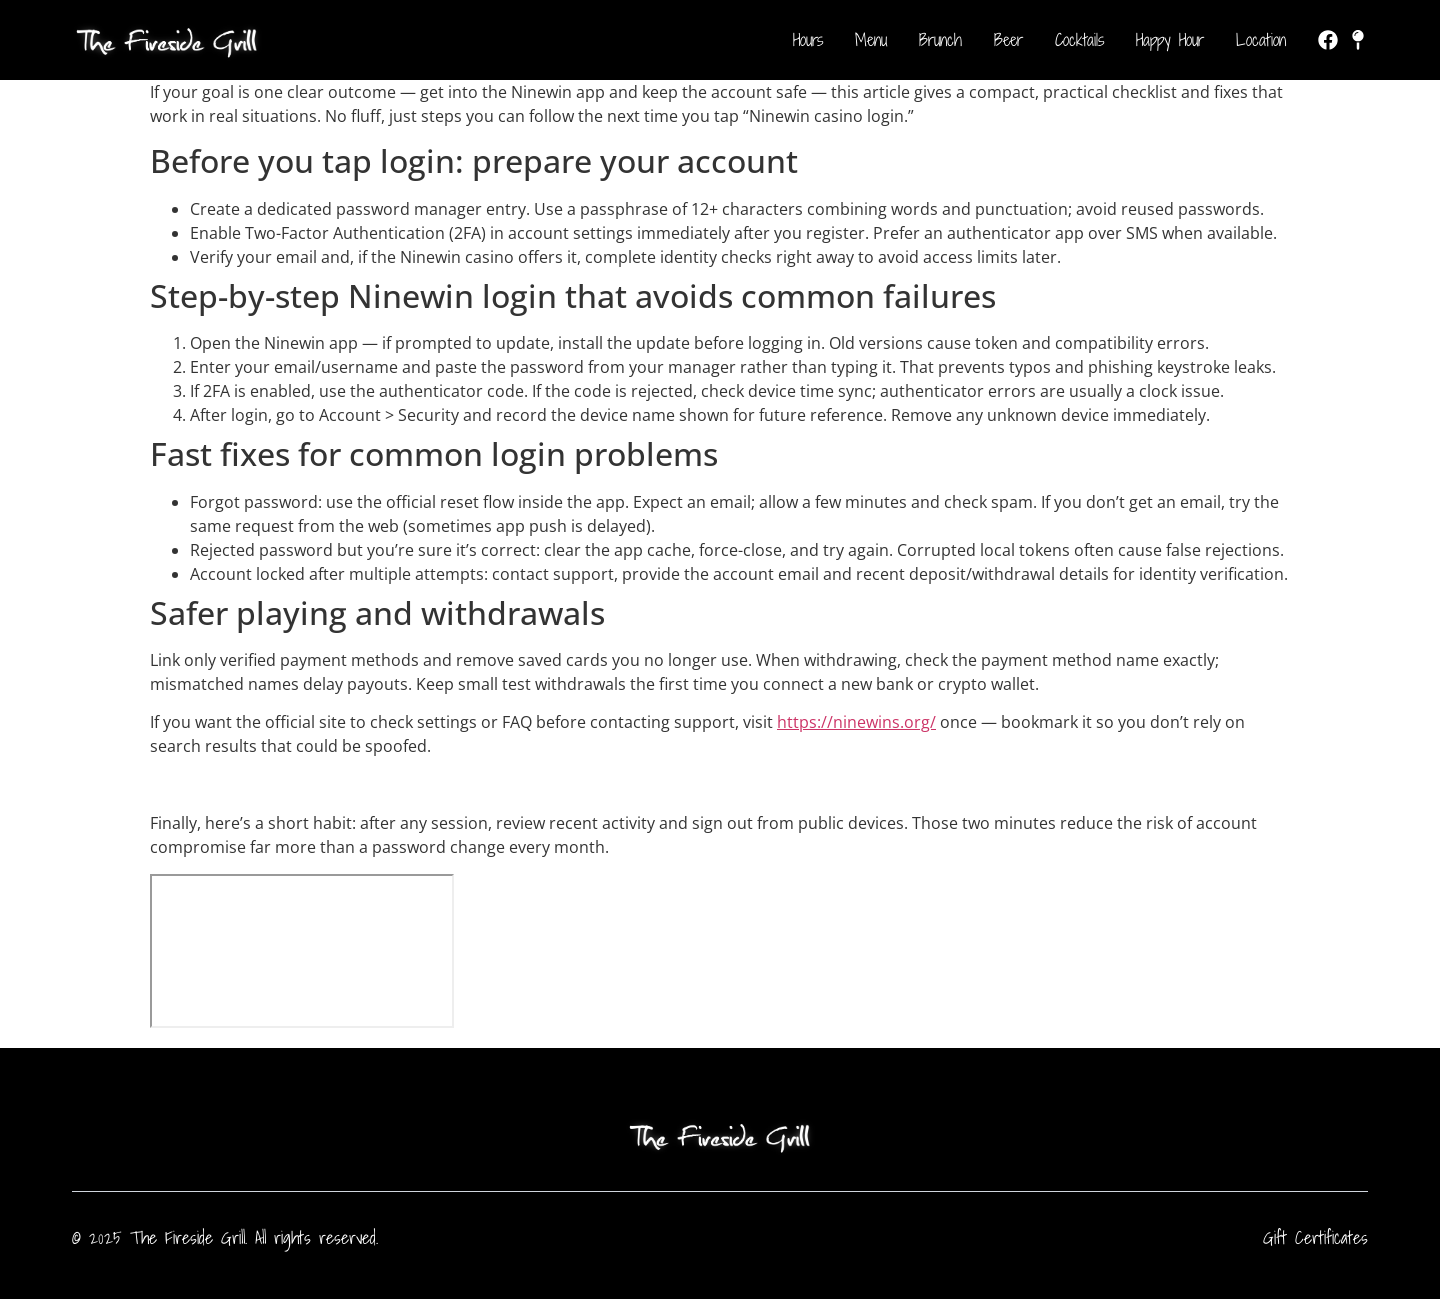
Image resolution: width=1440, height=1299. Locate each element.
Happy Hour (1170, 40)
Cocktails (1079, 40)
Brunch (940, 40)
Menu (871, 40)
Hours (808, 40)
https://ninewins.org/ (856, 722)
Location (1261, 40)
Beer (1008, 40)
